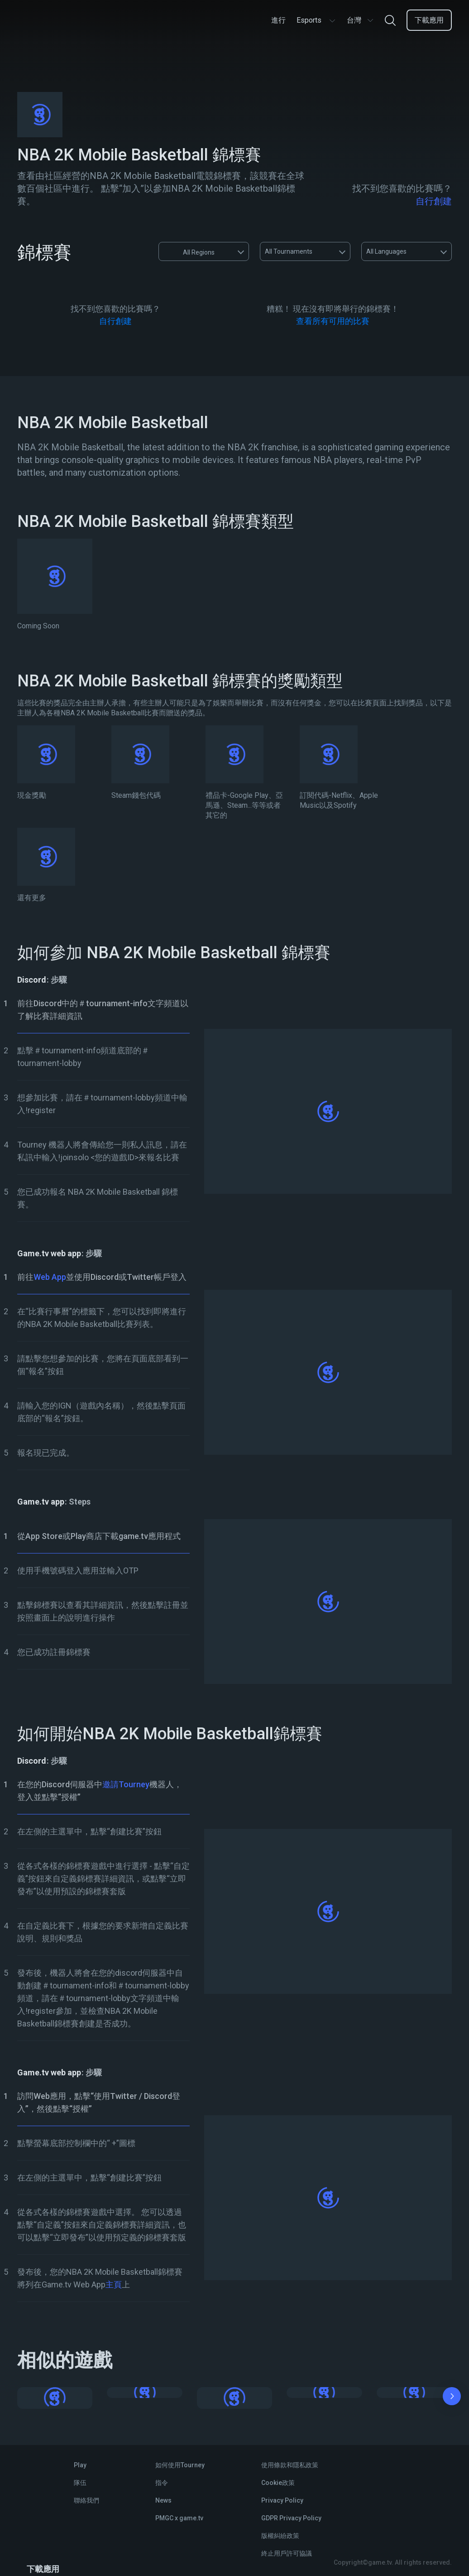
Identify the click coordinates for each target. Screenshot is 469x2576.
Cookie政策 (278, 2482)
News (163, 2500)
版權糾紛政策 (280, 2535)
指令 (161, 2482)
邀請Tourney (125, 1784)
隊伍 (80, 2482)
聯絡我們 (86, 2500)
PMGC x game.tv (179, 2518)
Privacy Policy (282, 2500)
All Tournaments (288, 251)
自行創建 (434, 201)
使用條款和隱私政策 (289, 2465)
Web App (50, 1277)
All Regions (190, 251)
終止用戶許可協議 (286, 2553)
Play (80, 2465)
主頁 (113, 2284)
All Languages (386, 251)
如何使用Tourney (180, 2465)
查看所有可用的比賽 (332, 321)
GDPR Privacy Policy (291, 2518)
